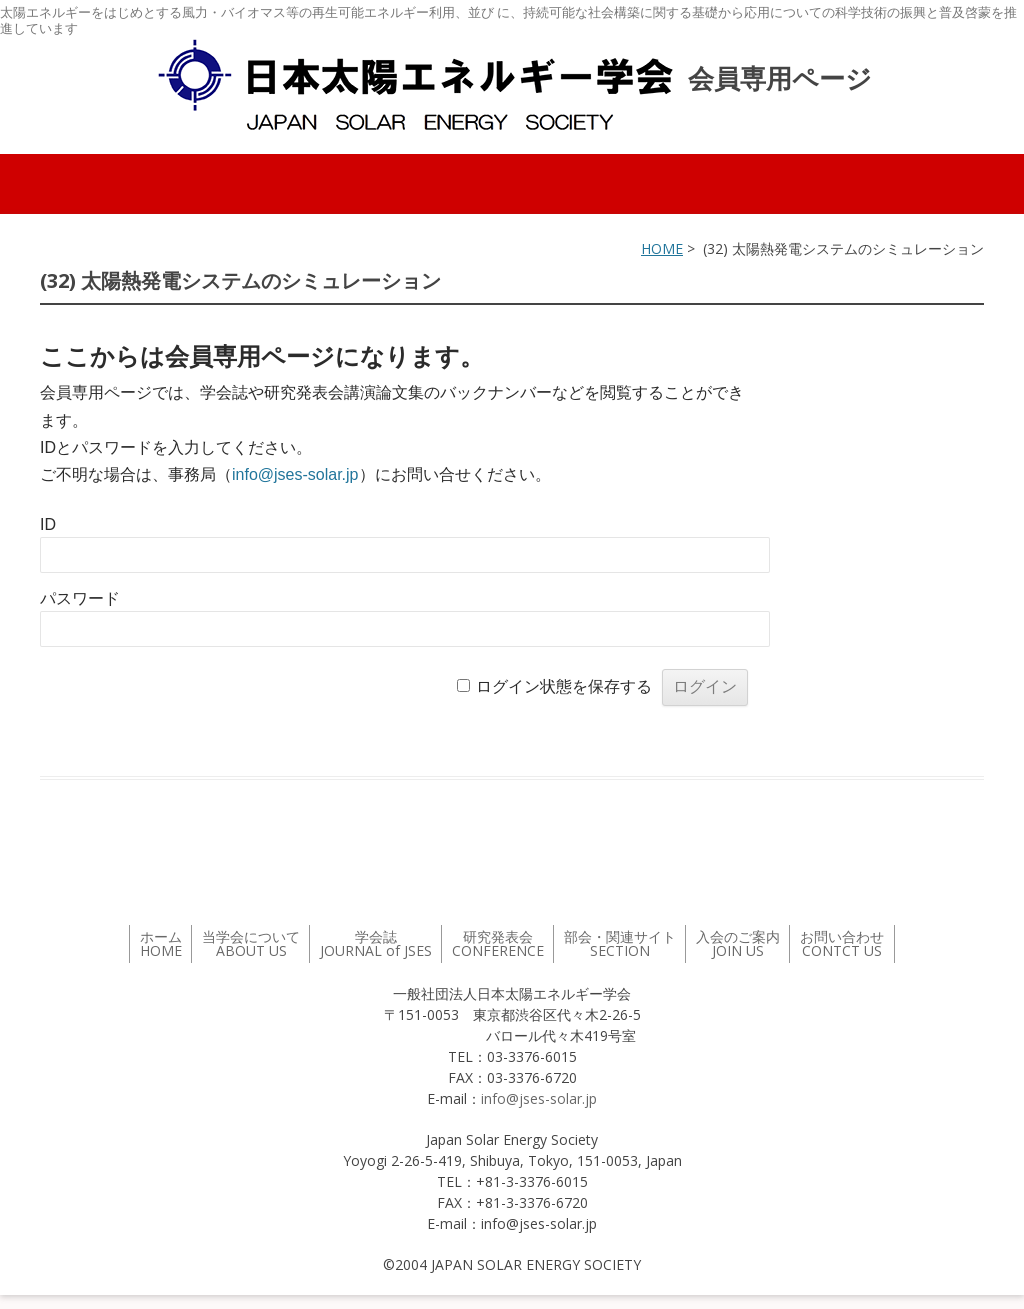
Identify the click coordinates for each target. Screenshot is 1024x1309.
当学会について (251, 943)
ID (48, 524)
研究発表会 (498, 943)
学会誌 (376, 943)
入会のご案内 (738, 943)
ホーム (161, 943)
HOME (662, 248)
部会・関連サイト (620, 943)
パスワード (80, 598)
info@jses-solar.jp (295, 474)
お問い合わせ (842, 943)
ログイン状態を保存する (564, 686)
